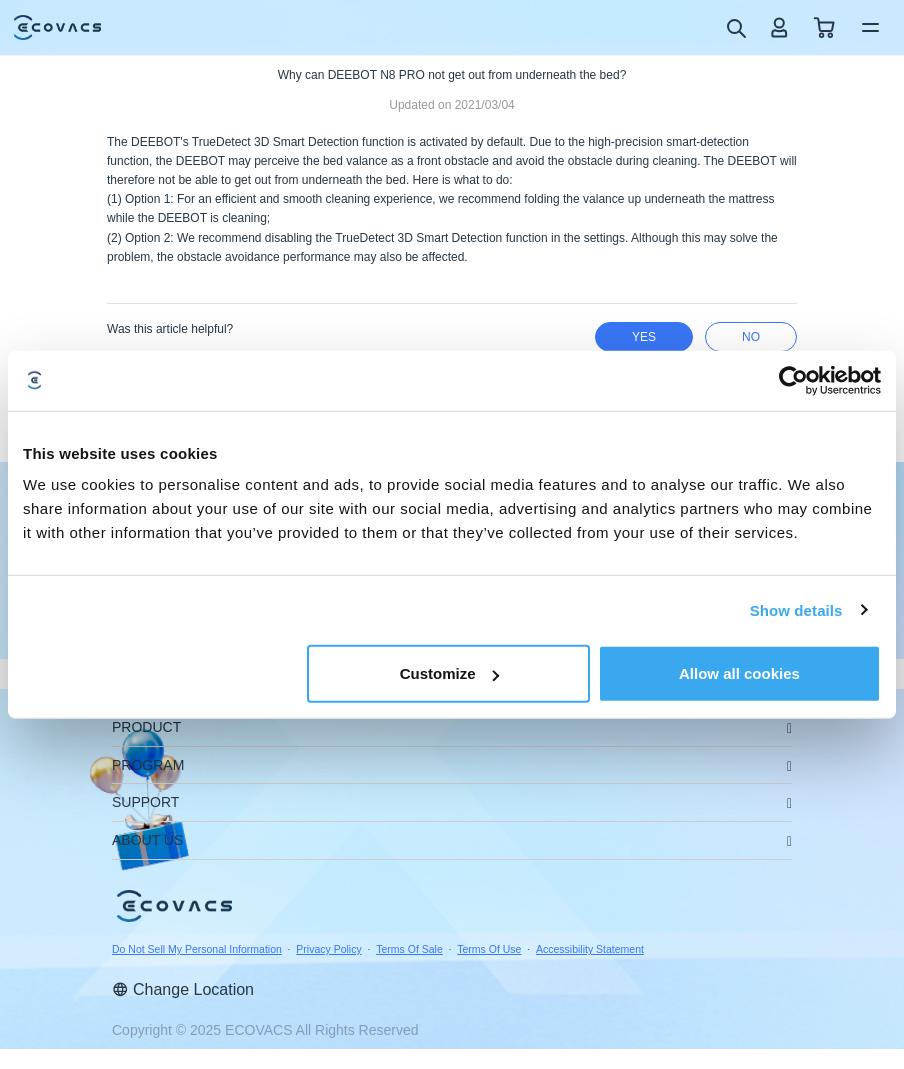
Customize (450, 673)
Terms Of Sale (409, 949)
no (751, 337)
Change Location (183, 989)
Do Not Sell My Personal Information (197, 949)
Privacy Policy (328, 949)
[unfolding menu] (789, 728)
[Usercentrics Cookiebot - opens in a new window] (793, 380)
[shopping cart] (824, 27)
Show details (796, 609)
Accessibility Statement (590, 949)
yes (644, 337)
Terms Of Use (489, 949)
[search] (735, 27)
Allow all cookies (739, 673)
